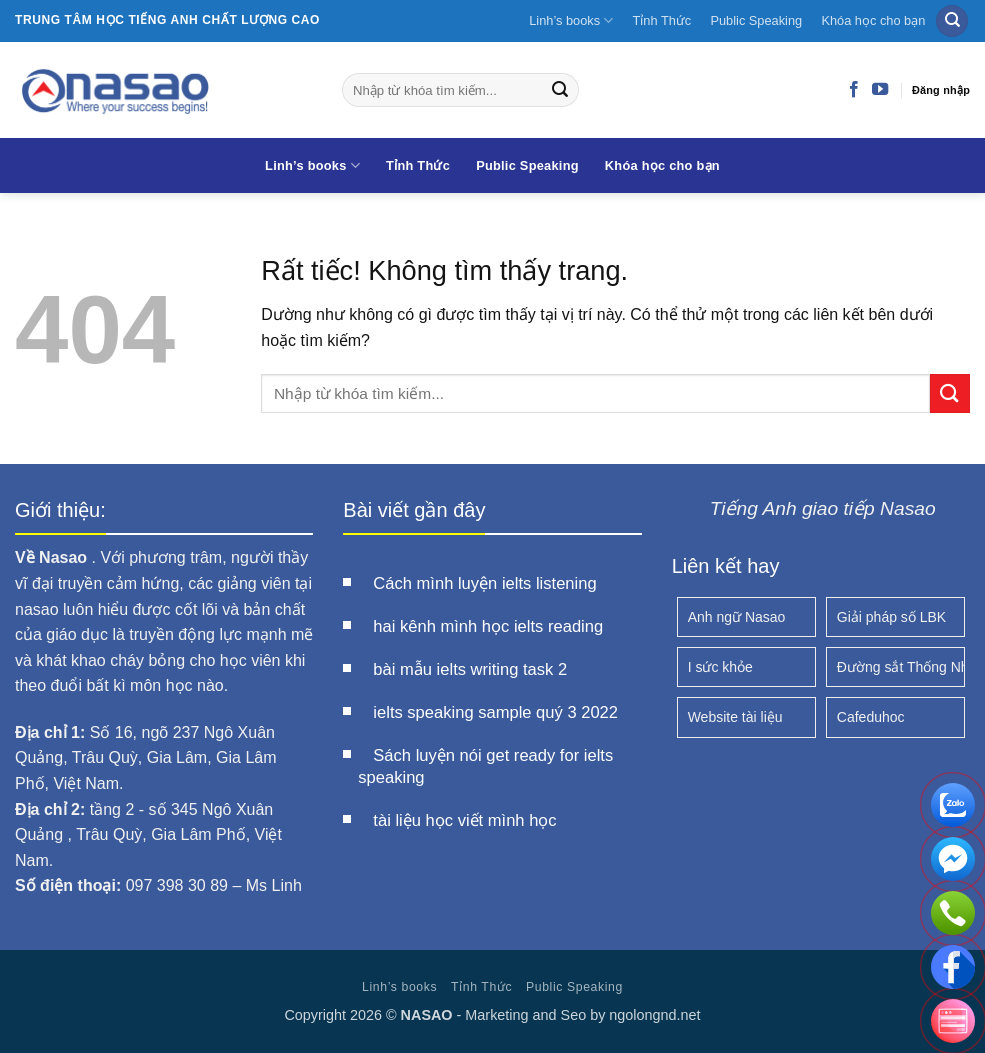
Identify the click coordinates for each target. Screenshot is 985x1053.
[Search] (952, 21)
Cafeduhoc (871, 717)
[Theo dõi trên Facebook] (854, 90)
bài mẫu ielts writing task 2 (470, 669)
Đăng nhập (941, 90)
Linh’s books (571, 20)
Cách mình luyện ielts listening (484, 583)
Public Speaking (756, 20)
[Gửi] (560, 90)
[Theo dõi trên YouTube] (880, 90)
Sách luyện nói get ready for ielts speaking (485, 766)
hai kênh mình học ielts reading (488, 626)
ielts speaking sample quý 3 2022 (495, 712)
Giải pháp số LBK (891, 617)
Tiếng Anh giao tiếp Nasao (823, 508)
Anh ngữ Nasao (737, 617)
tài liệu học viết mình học (464, 820)
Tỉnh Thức (662, 20)
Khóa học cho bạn (873, 20)
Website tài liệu (735, 717)
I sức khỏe (720, 667)
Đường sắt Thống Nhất (901, 667)
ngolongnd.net (654, 1015)
